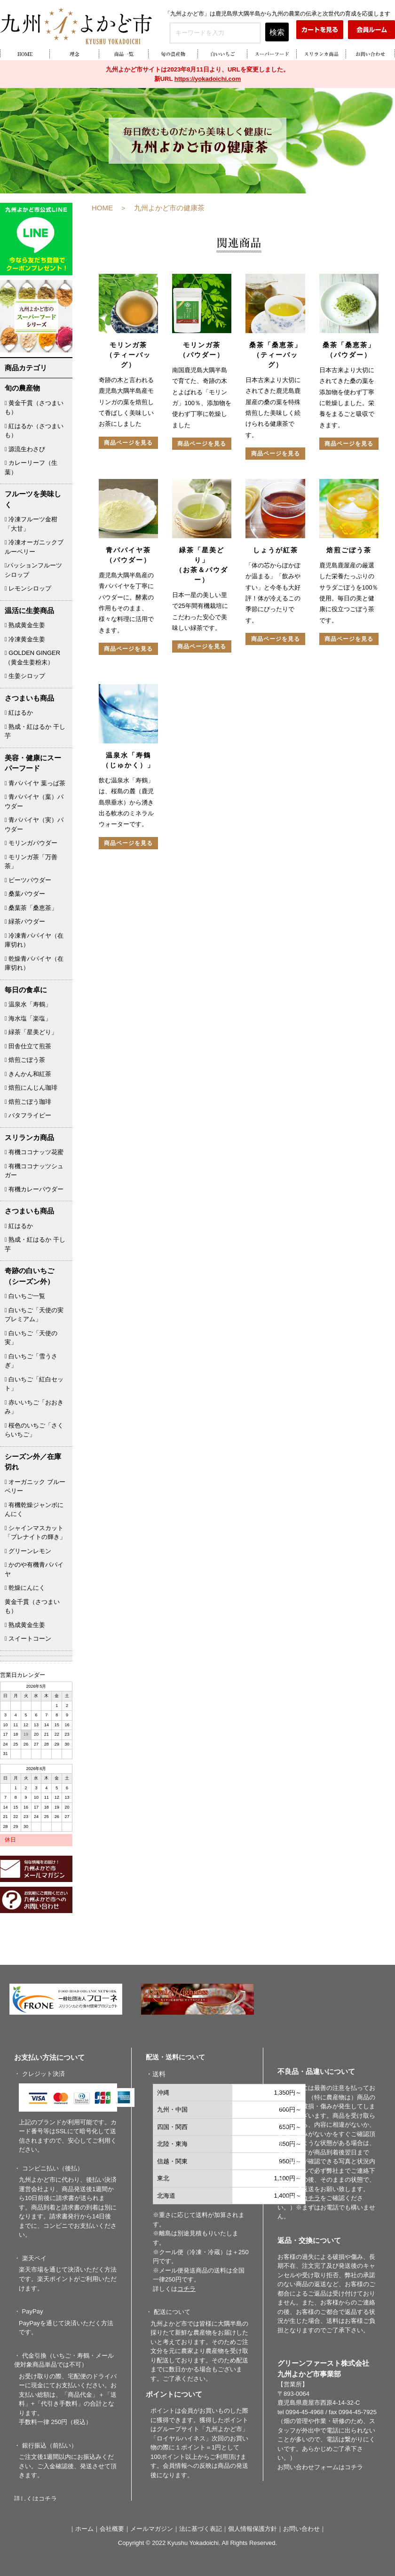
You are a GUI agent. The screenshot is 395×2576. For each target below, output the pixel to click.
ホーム (84, 2528)
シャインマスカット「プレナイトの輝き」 (35, 1532)
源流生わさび (25, 449)
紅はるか (19, 712)
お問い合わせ (301, 2528)
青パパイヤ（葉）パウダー (34, 801)
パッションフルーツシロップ (33, 570)
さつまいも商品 (29, 698)
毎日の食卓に (26, 990)
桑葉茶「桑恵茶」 (31, 907)
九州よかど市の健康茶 (169, 208)
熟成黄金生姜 (25, 625)
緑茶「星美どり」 (31, 1032)
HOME (102, 208)
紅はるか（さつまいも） (34, 431)
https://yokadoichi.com (207, 78)
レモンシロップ (28, 588)
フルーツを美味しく (33, 499)
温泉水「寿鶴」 (28, 1004)
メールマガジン (151, 2528)
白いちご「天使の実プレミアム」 (34, 1315)
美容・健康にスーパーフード (33, 763)
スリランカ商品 (29, 1137)
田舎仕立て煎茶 (28, 1046)
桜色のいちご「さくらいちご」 (34, 1430)
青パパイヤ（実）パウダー (34, 824)
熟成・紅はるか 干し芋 (35, 731)
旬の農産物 (22, 388)
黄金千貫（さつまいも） (34, 407)
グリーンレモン (28, 1551)
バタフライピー (28, 1115)
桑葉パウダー (25, 893)
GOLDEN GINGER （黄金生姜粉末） (32, 657)
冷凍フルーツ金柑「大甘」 (31, 524)
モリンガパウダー (31, 842)
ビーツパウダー (28, 880)
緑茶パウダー (25, 921)
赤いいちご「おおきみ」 (34, 1407)
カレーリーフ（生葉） (31, 467)
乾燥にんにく (25, 1587)
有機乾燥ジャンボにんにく (34, 1509)
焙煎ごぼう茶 (25, 1059)
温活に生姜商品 (29, 610)
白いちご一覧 (25, 1296)
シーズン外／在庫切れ (33, 1461)
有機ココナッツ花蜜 (34, 1152)
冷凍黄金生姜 (25, 639)
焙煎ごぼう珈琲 (28, 1101)
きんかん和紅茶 (28, 1073)
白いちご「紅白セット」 (34, 1384)
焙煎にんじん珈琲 (31, 1087)
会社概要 (112, 2528)
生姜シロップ (25, 675)
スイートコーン (28, 1638)
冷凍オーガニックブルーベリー (34, 547)
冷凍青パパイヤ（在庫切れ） (34, 940)
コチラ (354, 2467)
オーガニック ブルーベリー (35, 1486)
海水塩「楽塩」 (28, 1018)
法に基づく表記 (200, 2528)
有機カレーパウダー (34, 1189)
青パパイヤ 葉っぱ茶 (35, 783)
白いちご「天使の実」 (31, 1338)
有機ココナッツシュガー (34, 1171)
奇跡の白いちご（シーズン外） (29, 1276)
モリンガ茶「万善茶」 (31, 861)
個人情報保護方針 (252, 2528)
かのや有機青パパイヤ (34, 1569)
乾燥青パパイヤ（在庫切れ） (34, 963)
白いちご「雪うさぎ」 (31, 1361)
